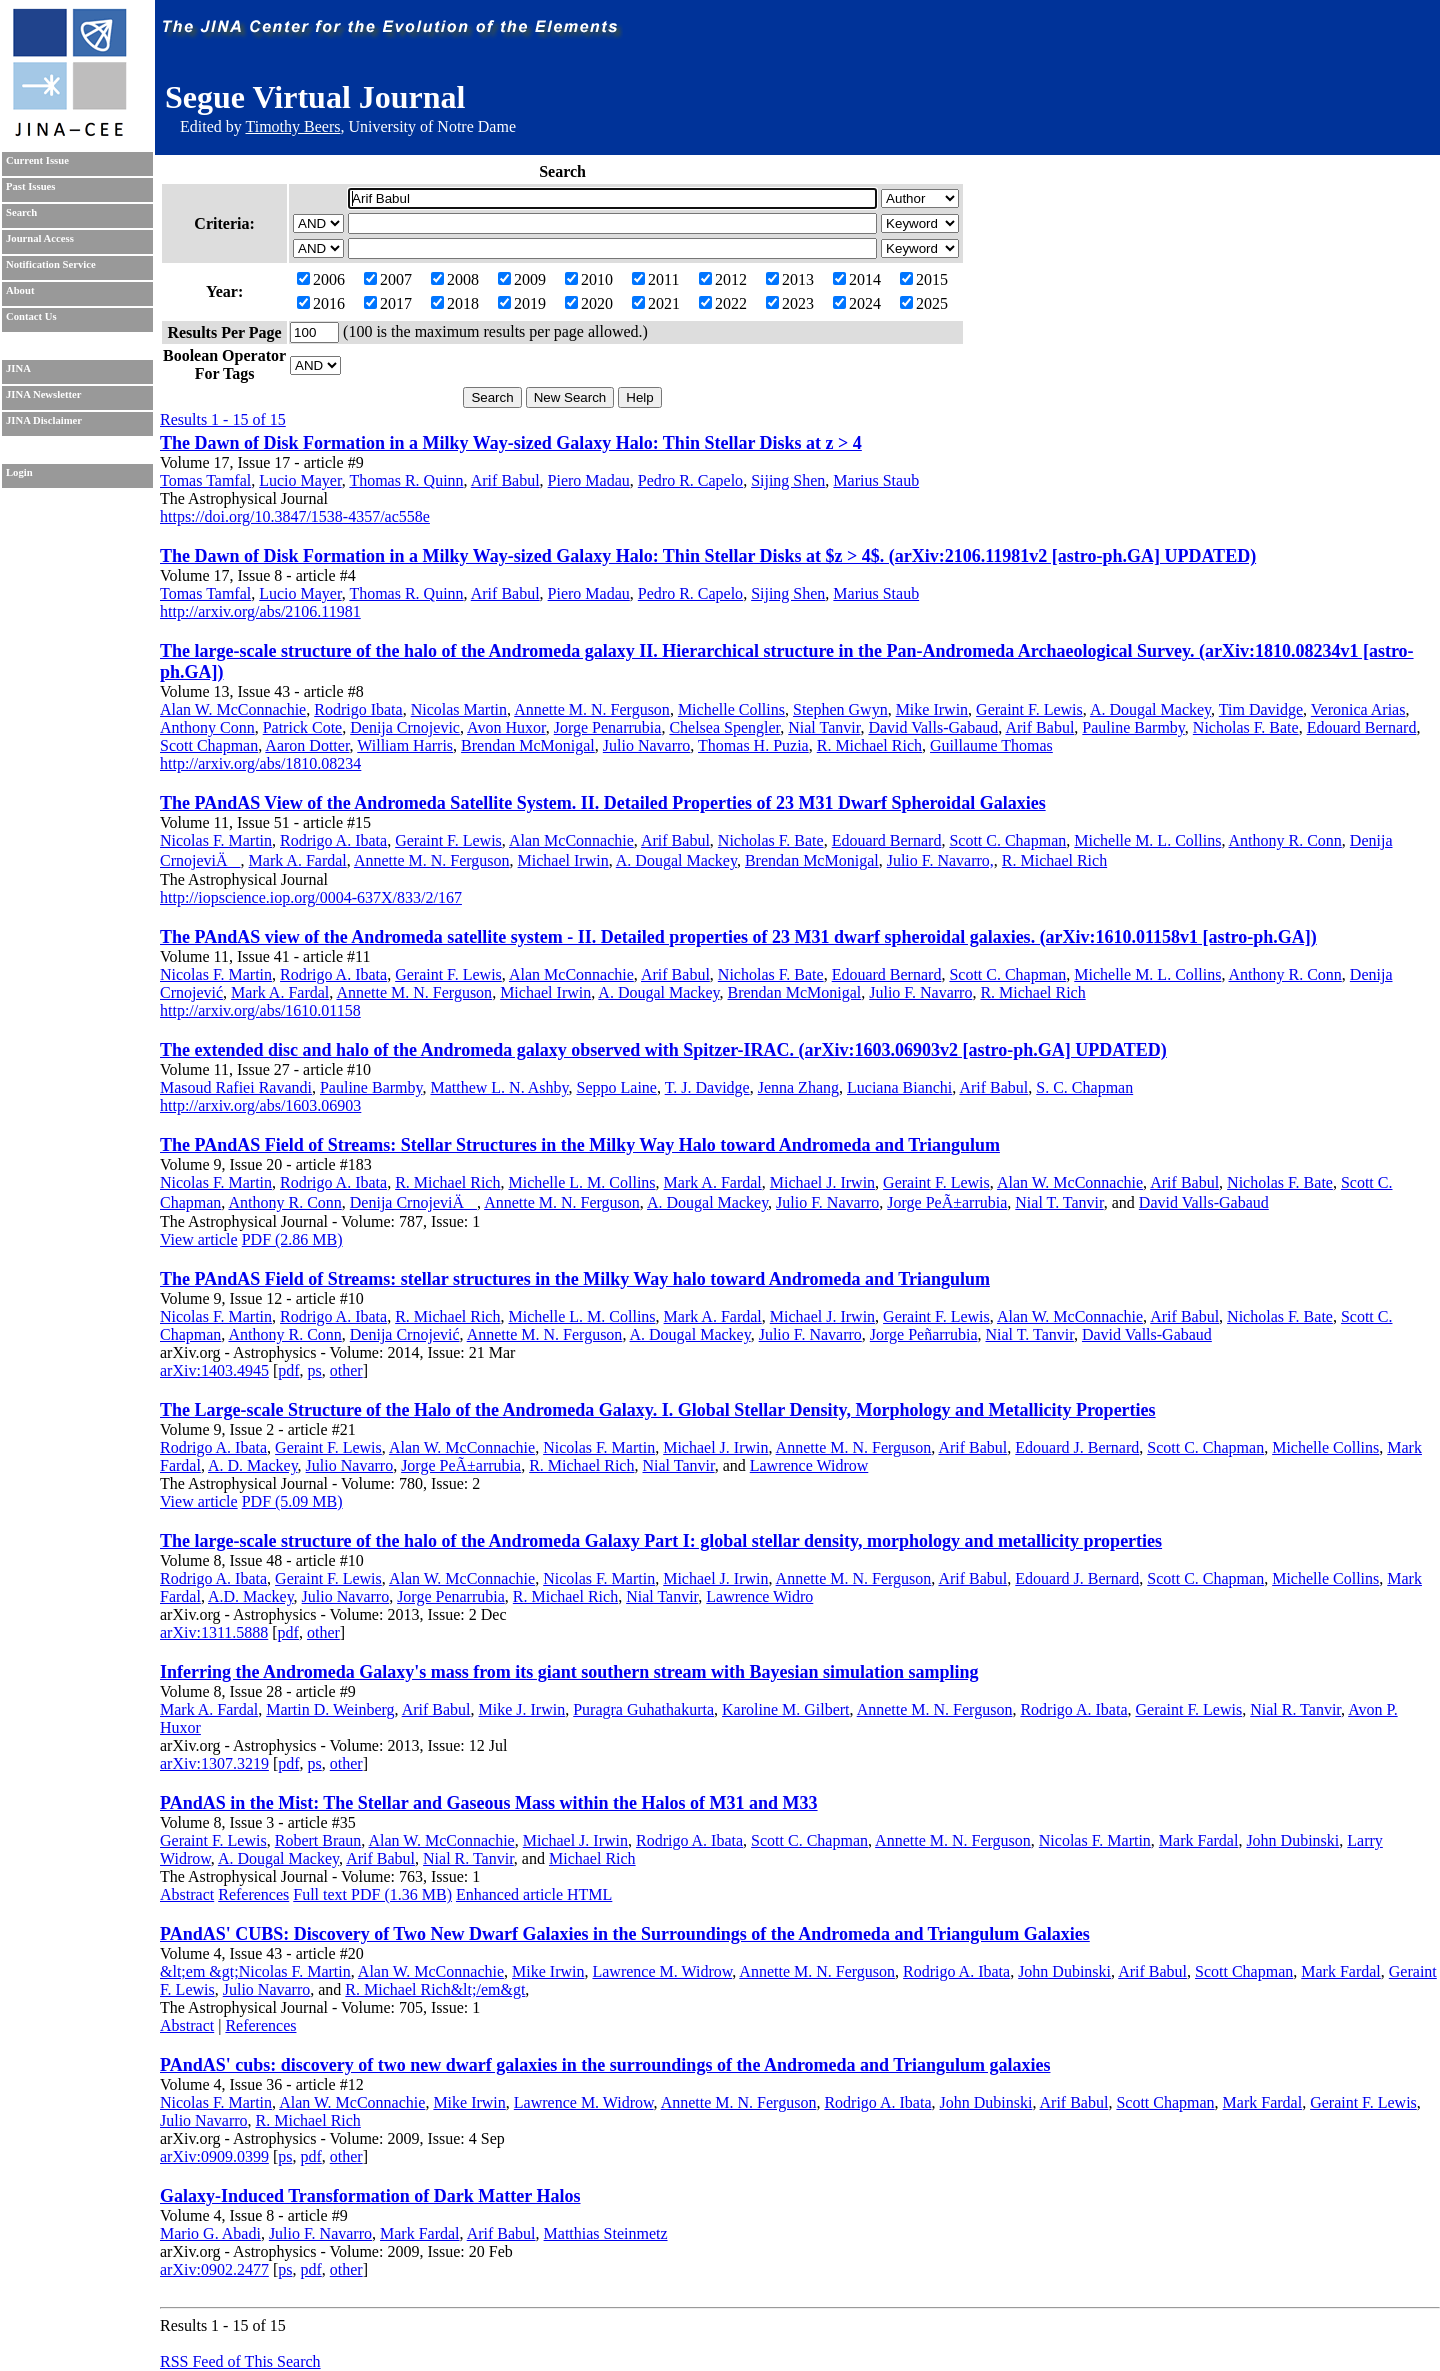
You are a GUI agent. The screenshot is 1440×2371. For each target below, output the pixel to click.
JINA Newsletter (43, 394)
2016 (321, 303)
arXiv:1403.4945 (214, 1370)
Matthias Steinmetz (606, 2233)
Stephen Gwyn (840, 709)
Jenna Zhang (798, 1087)
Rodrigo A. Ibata (333, 840)
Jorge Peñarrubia (924, 1334)
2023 (790, 303)
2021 (656, 303)
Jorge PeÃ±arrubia (947, 1202)
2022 (723, 303)
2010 (589, 279)
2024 (857, 303)
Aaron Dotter (307, 745)
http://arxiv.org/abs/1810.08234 (260, 763)
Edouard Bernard (1362, 727)
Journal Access (40, 238)
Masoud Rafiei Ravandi (236, 1087)
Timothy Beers (292, 126)
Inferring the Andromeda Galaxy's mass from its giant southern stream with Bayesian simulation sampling (569, 1672)
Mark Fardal (1199, 1840)
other (346, 1370)
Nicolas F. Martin (216, 840)
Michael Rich (592, 1858)
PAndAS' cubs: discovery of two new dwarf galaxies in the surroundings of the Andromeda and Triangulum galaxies (605, 2065)
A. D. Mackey (253, 1465)
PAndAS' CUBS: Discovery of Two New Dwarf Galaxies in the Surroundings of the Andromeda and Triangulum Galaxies (625, 1934)
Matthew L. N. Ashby (499, 1087)
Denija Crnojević (405, 1334)
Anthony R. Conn (1285, 840)
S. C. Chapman (1084, 1087)
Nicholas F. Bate (1246, 727)
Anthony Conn (207, 727)
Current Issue (37, 160)
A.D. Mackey (251, 1596)
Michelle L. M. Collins (581, 1182)
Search (21, 212)
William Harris (405, 745)
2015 (924, 279)
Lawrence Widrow (809, 1465)
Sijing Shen (788, 480)
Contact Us (31, 316)
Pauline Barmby (1133, 727)
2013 (790, 279)
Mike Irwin (932, 709)
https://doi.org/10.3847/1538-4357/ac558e (295, 516)
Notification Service (51, 264)
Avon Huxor (506, 727)
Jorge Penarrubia (608, 727)
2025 (924, 303)
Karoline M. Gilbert (786, 1709)
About (20, 290)
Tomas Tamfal (205, 480)
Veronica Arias (1358, 709)
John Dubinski (1292, 1840)
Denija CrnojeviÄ (413, 1202)
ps (315, 1370)
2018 (455, 303)
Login (19, 472)
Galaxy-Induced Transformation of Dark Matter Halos (370, 2196)
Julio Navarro (647, 745)
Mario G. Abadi (210, 2233)
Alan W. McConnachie (233, 709)
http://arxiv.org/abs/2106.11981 (260, 611)
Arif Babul (505, 480)
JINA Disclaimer (44, 420)
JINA (18, 368)
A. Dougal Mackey (1150, 709)
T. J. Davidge (707, 1087)
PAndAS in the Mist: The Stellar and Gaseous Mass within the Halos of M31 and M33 (489, 1803)
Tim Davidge (1261, 709)
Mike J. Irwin (522, 1709)
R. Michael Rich (869, 745)
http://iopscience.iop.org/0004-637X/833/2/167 (311, 897)
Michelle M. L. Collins (1147, 840)
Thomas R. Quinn (406, 480)
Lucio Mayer (300, 480)
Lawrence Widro (759, 1596)
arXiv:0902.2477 (214, 2269)
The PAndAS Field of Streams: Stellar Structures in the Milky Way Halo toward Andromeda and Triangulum (580, 1145)
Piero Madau (589, 480)
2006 (321, 279)
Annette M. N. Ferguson (592, 709)
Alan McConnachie (571, 840)
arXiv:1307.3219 (214, 1763)
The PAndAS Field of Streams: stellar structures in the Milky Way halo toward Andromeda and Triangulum (575, 1279)
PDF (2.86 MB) (292, 1239)
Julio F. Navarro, (940, 860)
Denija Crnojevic (405, 727)
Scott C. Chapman (1007, 840)
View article (199, 1239)
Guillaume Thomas (991, 745)
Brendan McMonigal (528, 745)
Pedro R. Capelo (690, 480)
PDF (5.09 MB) (292, 1501)
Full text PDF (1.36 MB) (372, 1894)
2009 (522, 279)
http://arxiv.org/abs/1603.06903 (260, 1105)
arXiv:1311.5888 (214, 1632)
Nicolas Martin (459, 709)
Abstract (187, 1894)
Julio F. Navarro (920, 992)
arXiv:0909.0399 (214, 2156)
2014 (857, 279)
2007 (388, 279)
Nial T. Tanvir (1059, 1202)
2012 (723, 279)
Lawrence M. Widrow (662, 1971)
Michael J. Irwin (822, 1182)
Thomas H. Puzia (753, 745)
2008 (455, 279)
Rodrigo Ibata (358, 709)
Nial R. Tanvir (1295, 1709)
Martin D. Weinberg (330, 1709)
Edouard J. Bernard (1077, 1447)
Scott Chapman (209, 745)
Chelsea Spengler (724, 727)
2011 (655, 279)
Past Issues (30, 186)
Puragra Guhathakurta (643, 1709)
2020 (589, 303)
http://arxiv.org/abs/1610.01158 (260, 1010)
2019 (522, 303)
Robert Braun (318, 1840)
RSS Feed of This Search (240, 2361)
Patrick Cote (303, 727)
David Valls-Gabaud (933, 727)
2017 (388, 303)
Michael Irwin (563, 860)
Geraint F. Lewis (1029, 709)
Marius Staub (876, 480)
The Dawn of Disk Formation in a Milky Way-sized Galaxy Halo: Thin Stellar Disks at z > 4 (511, 443)
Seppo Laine (617, 1087)
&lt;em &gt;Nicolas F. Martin (255, 1971)
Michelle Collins (731, 709)
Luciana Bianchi (899, 1087)
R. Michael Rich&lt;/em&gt (435, 1989)
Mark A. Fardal (298, 860)
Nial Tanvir (824, 727)
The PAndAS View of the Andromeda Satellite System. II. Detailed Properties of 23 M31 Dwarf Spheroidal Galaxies (603, 803)
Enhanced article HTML (534, 1894)
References (253, 1894)
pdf (288, 1370)
